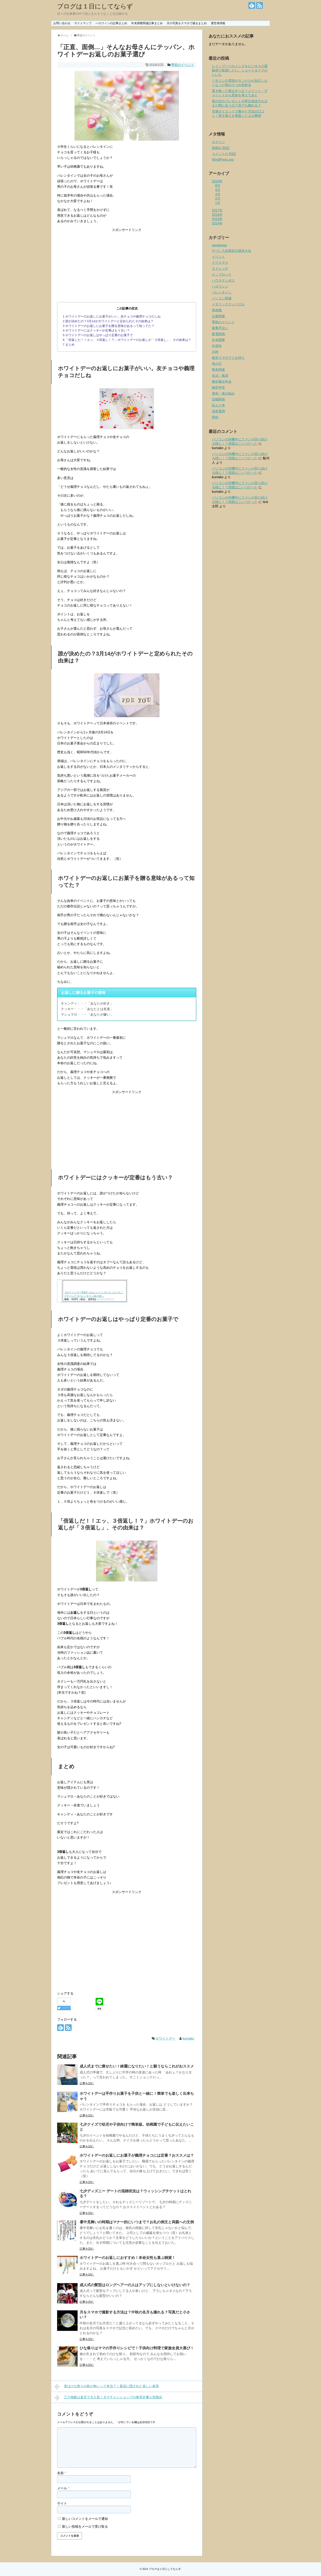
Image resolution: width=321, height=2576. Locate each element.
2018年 (217, 181)
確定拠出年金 (222, 381)
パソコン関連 (222, 298)
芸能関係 (218, 399)
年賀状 (217, 346)
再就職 (217, 310)
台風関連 (218, 316)
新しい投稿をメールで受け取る (85, 2526)
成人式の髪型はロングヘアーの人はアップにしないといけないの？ (135, 2285)
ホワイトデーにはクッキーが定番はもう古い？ (96, 330)
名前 (61, 2473)
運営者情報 (218, 23)
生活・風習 (220, 375)
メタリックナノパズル (228, 304)
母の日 (217, 363)
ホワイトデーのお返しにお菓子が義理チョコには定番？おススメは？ (137, 2155)
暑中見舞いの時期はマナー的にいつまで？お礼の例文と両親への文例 (137, 2222)
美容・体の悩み (223, 393)
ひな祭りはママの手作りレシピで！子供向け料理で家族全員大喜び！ (137, 2348)
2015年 (217, 219)
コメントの (224, 154)
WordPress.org (223, 159)
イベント (218, 256)
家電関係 (218, 334)
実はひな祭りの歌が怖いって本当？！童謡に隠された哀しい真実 (106, 2386)
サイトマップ (83, 23)
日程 (215, 352)
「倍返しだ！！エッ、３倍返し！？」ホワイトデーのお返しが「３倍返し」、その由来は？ (127, 339)
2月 (217, 198)
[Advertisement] (126, 261)
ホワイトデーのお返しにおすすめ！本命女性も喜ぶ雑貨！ (127, 2258)
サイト (62, 2503)
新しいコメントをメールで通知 (85, 2518)
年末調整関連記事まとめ (147, 23)
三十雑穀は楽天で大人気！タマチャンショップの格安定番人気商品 (108, 2397)
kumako (188, 2038)
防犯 (215, 417)
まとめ (69, 344)
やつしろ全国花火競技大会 (231, 251)
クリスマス (220, 262)
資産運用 (218, 411)
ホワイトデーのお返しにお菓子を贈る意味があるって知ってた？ (109, 326)
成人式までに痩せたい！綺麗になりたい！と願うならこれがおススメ (137, 2066)
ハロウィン (220, 286)
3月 (217, 194)
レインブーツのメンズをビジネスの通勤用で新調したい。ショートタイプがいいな (240, 70)
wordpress (219, 245)
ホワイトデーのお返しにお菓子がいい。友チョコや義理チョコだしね (112, 316)
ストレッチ (220, 268)
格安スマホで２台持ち (228, 358)
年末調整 (218, 340)
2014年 (217, 223)
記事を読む (87, 2083)
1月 (217, 203)
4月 (217, 190)
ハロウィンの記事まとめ (111, 23)
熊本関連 (218, 369)
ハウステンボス (223, 280)
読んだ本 (218, 405)
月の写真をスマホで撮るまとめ (187, 23)
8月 (217, 185)
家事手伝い (220, 328)
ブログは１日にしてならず (95, 6)
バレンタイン (222, 292)
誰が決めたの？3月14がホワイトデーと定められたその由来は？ (108, 321)
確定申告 (218, 387)
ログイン (218, 142)
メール (63, 2488)
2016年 (217, 214)
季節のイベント (182, 65)
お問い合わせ (61, 23)
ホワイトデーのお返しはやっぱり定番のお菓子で (98, 335)
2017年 (217, 210)
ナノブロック (222, 274)
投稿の (220, 148)
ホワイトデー (165, 2038)
